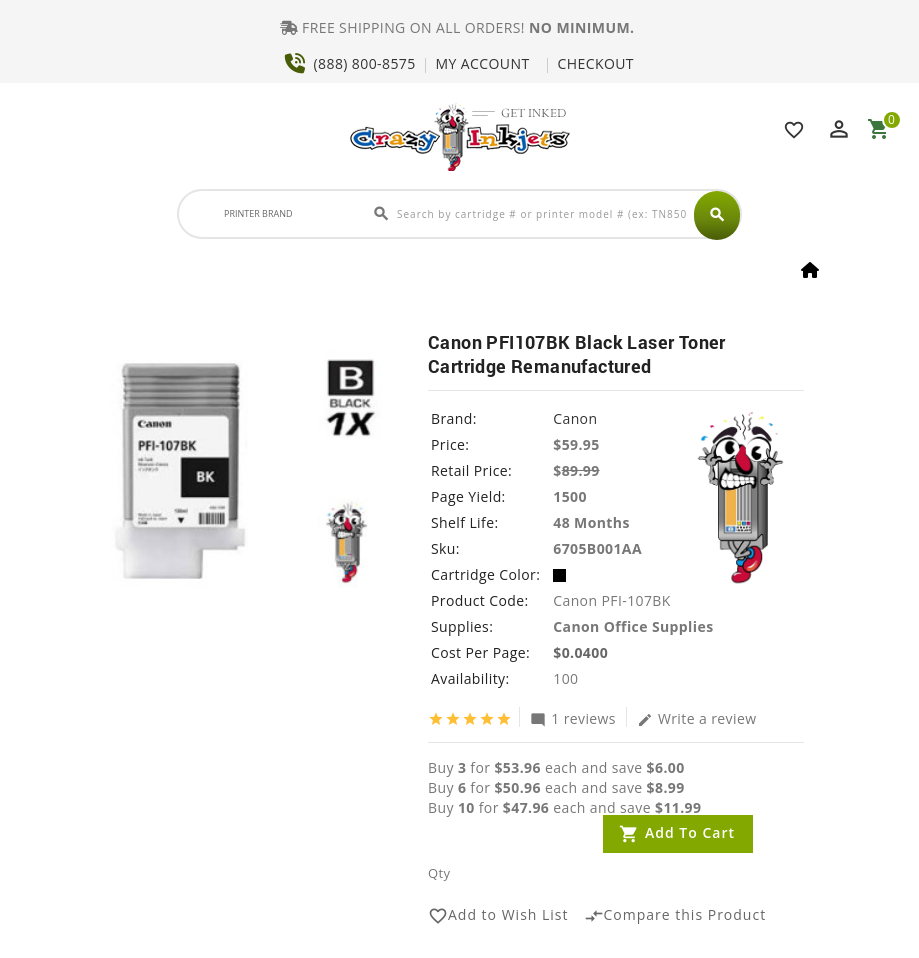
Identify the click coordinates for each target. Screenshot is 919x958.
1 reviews (573, 718)
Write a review (697, 718)
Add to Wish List (498, 916)
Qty (439, 873)
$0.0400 (580, 652)
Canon (575, 418)
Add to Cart (690, 832)
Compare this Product (675, 916)
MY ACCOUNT (483, 63)
